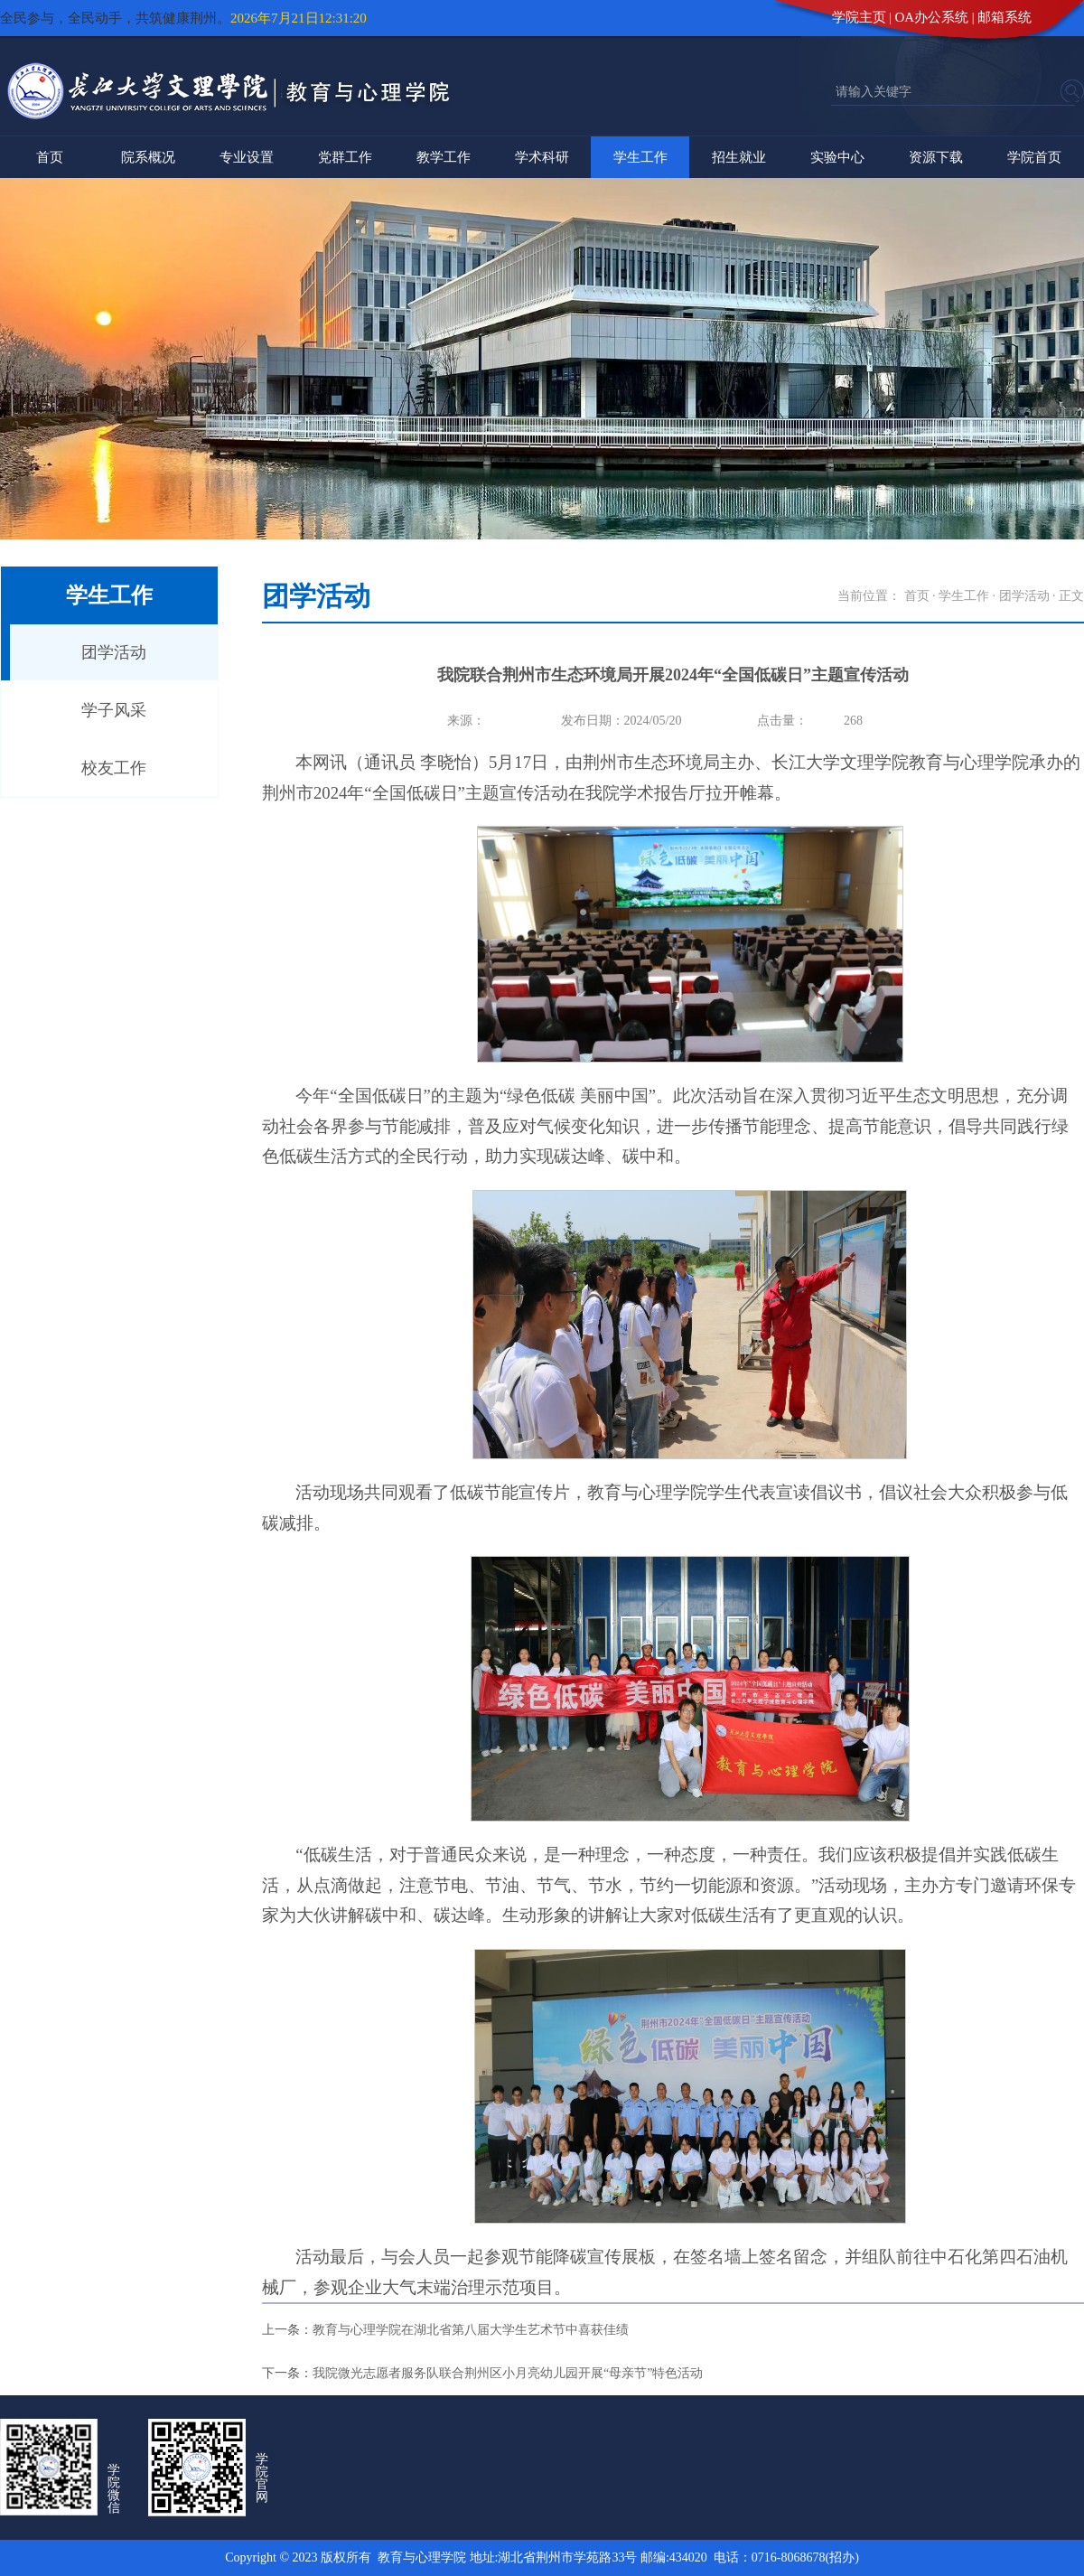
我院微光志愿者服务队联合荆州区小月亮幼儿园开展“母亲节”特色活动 (508, 2373)
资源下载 (936, 157)
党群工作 (345, 157)
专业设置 (247, 157)
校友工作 (113, 768)
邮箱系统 (1004, 17)
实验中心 (837, 157)
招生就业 (739, 157)
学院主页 (859, 17)
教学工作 (443, 157)
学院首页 (1034, 157)
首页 (49, 157)
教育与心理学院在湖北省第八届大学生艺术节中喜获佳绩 (471, 2330)
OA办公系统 (932, 17)
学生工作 (640, 157)
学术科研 (542, 157)
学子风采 (113, 710)
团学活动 (113, 652)
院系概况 (148, 157)
